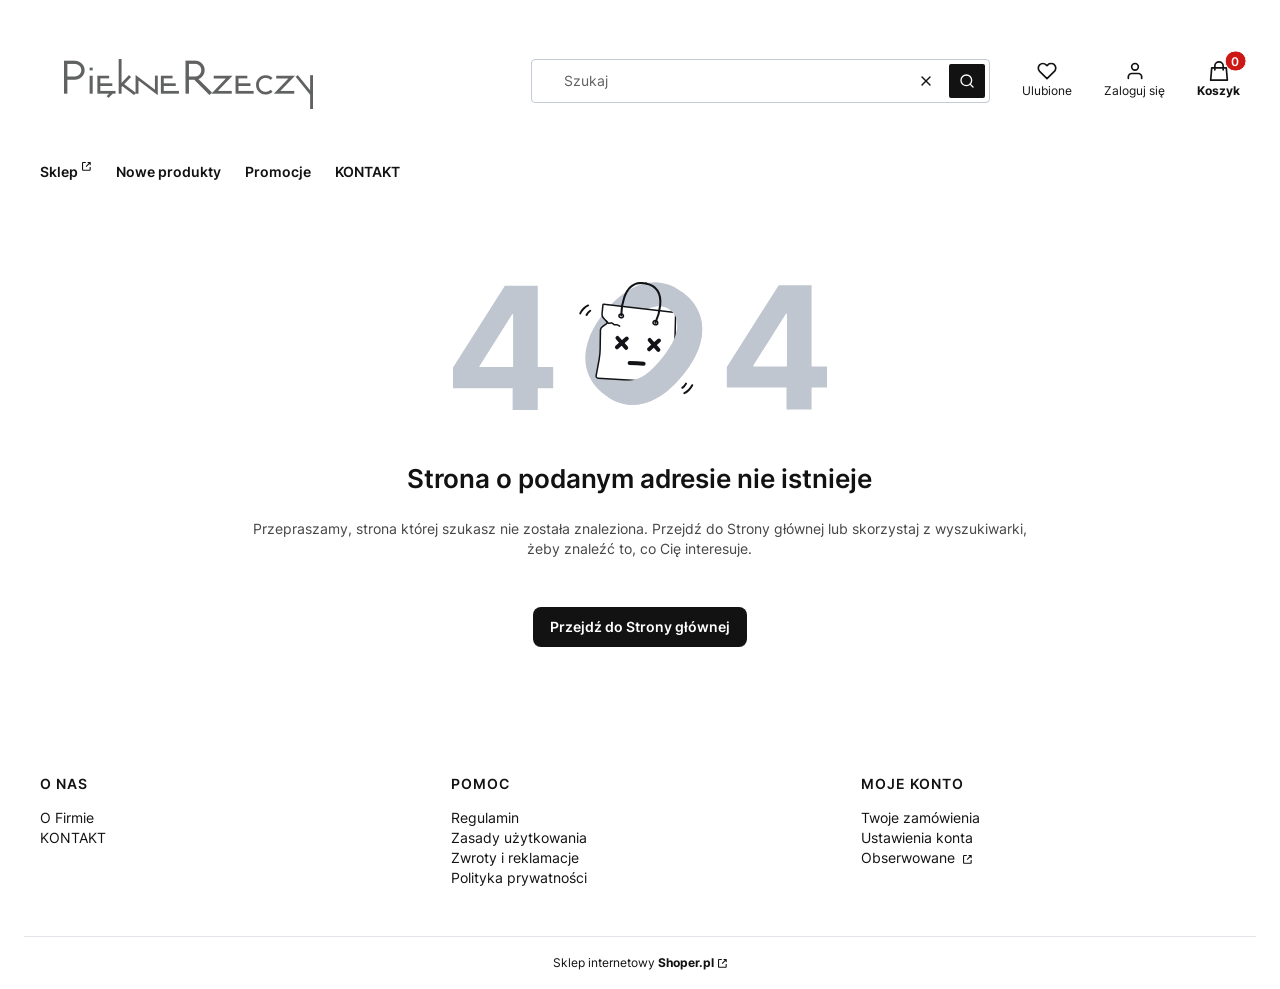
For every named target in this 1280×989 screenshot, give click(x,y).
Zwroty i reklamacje (515, 857)
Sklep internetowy (633, 962)
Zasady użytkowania (519, 837)
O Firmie (67, 817)
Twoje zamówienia (920, 817)
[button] (967, 81)
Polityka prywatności (519, 877)
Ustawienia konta (917, 837)
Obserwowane (910, 857)
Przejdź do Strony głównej (640, 626)
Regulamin (485, 817)
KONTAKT (73, 837)
